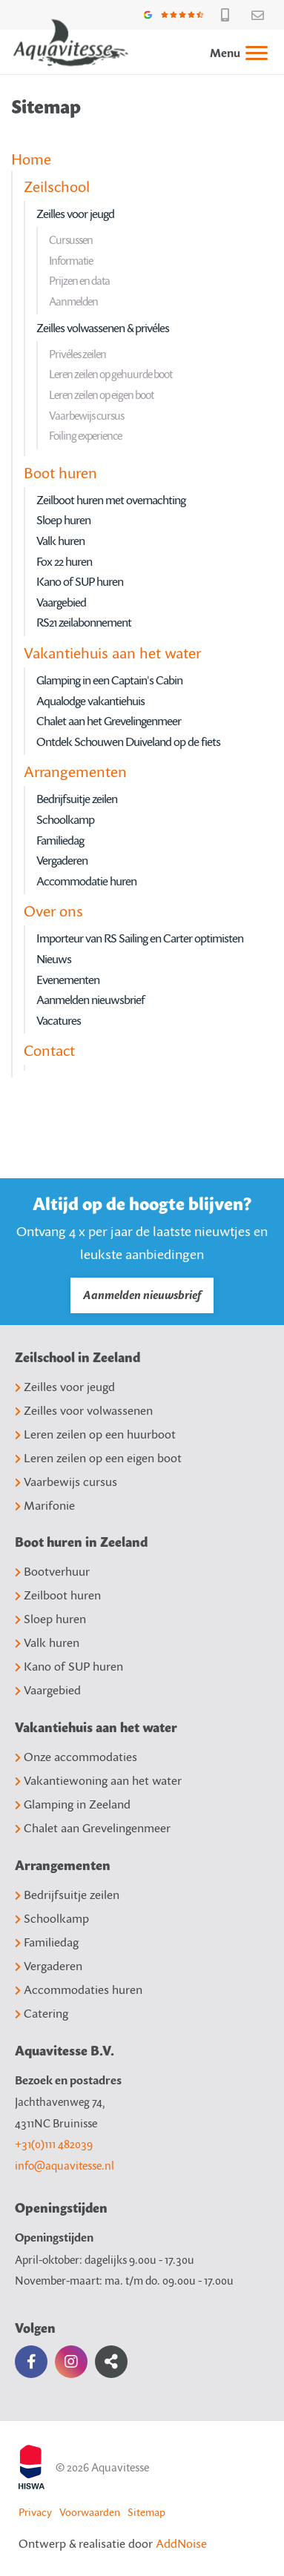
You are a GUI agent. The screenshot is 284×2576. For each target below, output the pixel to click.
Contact (49, 1050)
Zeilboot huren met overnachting (110, 500)
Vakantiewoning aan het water (98, 1780)
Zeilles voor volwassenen (84, 1410)
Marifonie (45, 1505)
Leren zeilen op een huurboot (95, 1434)
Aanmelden (73, 301)
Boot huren (60, 472)
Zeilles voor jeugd (75, 213)
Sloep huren (63, 520)
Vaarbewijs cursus (86, 415)
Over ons (53, 910)
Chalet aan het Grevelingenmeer (108, 721)
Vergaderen (61, 860)
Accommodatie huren (86, 881)
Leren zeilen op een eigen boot (98, 1458)
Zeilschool (57, 186)
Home (31, 158)
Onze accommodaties (76, 1756)
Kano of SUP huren (79, 581)
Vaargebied (61, 602)
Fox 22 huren (64, 561)
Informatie (71, 260)
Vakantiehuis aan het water (112, 652)
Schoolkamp (65, 819)
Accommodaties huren (78, 1989)
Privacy (35, 2512)
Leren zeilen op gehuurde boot (110, 373)
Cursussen (71, 239)
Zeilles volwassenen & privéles (102, 328)
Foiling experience (85, 435)
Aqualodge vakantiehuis (90, 701)
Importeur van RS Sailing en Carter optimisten (139, 938)
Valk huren (60, 540)
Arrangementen (75, 771)
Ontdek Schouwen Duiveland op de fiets (128, 741)
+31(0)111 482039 (54, 2143)
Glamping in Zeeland (73, 1804)
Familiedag (60, 840)
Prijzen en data (79, 280)
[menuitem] (232, 52)
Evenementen (67, 979)
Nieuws (53, 959)
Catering (41, 2013)
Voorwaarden (89, 2512)
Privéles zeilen (77, 353)
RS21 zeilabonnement (83, 622)
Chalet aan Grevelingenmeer (93, 1828)
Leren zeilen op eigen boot (101, 394)
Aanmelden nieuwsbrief (90, 999)
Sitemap (146, 2512)
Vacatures (58, 1020)
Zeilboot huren (58, 1595)
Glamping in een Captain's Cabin (109, 680)
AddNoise (181, 2543)
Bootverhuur (52, 1571)
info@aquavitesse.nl (64, 2165)
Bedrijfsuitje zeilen (76, 798)
